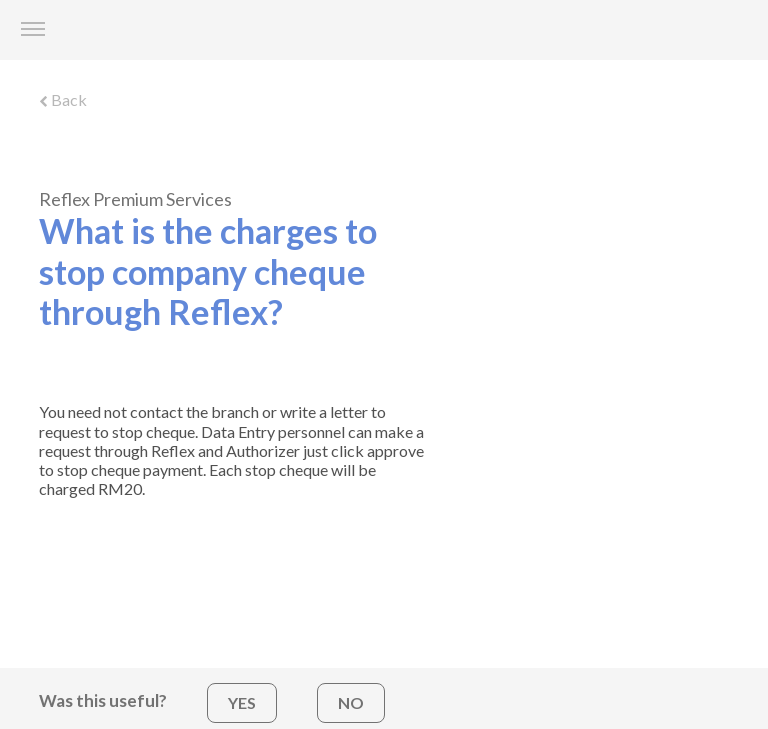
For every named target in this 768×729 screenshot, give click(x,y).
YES (242, 702)
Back (63, 99)
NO (351, 702)
